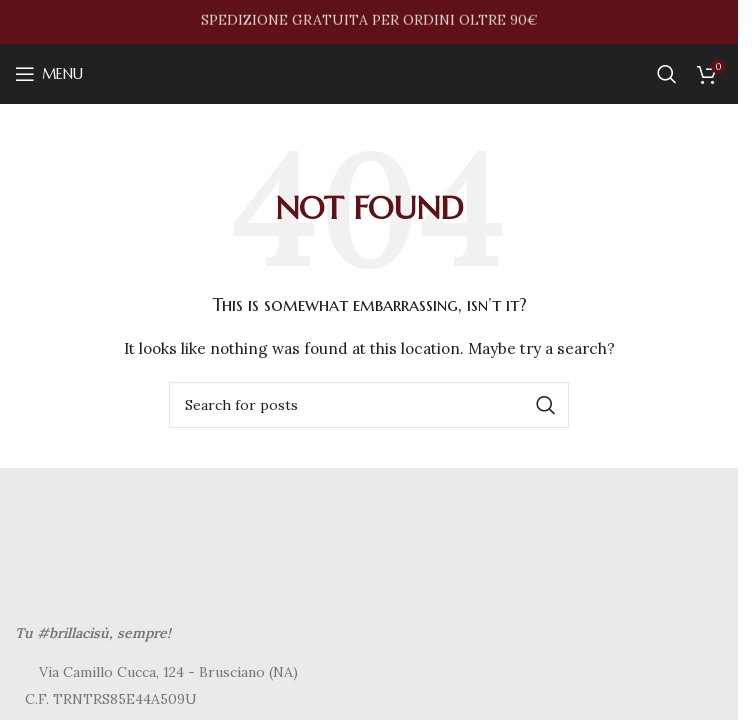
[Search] (667, 74)
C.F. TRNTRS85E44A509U (111, 699)
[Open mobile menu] (49, 74)
